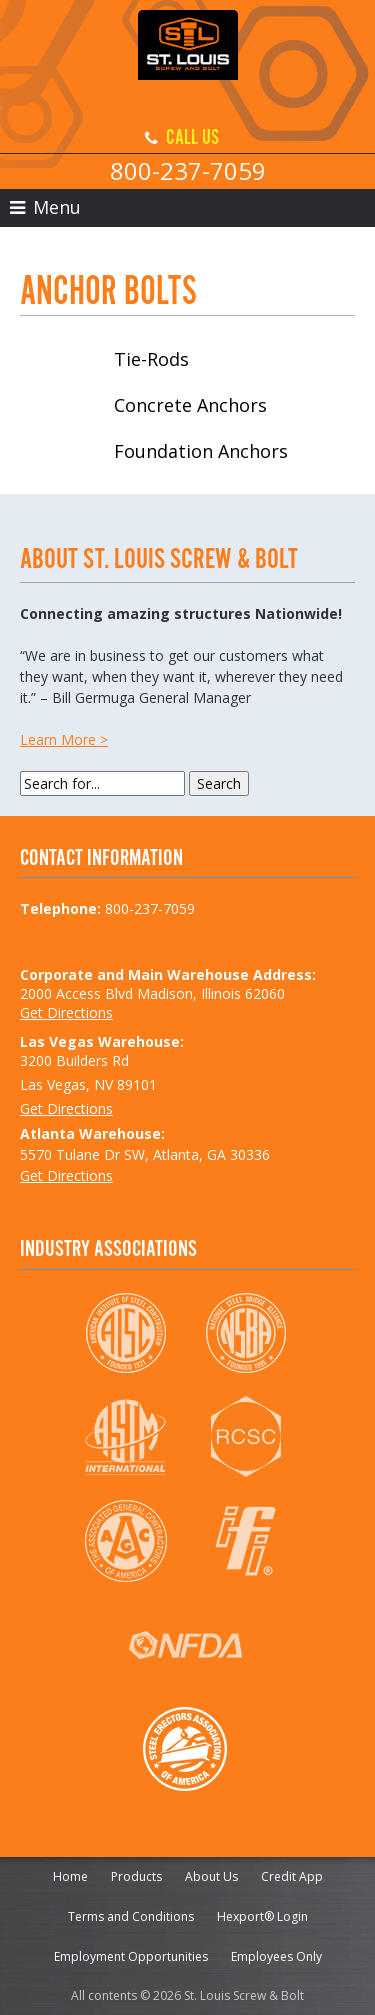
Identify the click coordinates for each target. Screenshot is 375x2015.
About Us (211, 1876)
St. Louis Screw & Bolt (188, 60)
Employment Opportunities (131, 1956)
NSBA (245, 1333)
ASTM (125, 1437)
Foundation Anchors (201, 451)
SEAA (185, 1749)
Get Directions (66, 1012)
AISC (125, 1333)
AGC (125, 1541)
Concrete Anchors (190, 405)
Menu (45, 207)
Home (70, 1876)
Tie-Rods (151, 359)
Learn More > (64, 739)
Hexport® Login (262, 1916)
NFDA (185, 1645)
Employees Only (276, 1956)
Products (136, 1876)
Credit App (292, 1876)
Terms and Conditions (131, 1916)
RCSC (245, 1437)
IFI (245, 1541)
